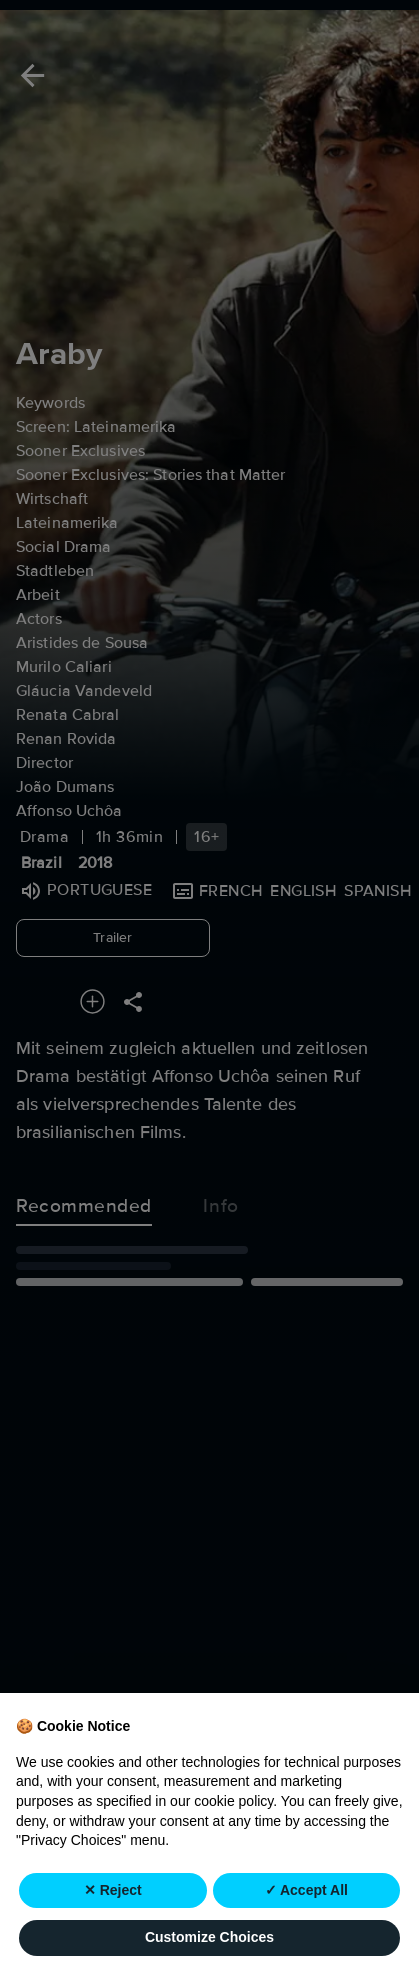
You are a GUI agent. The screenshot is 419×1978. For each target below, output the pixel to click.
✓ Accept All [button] (306, 1891)
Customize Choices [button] (209, 1939)
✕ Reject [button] (113, 1891)
